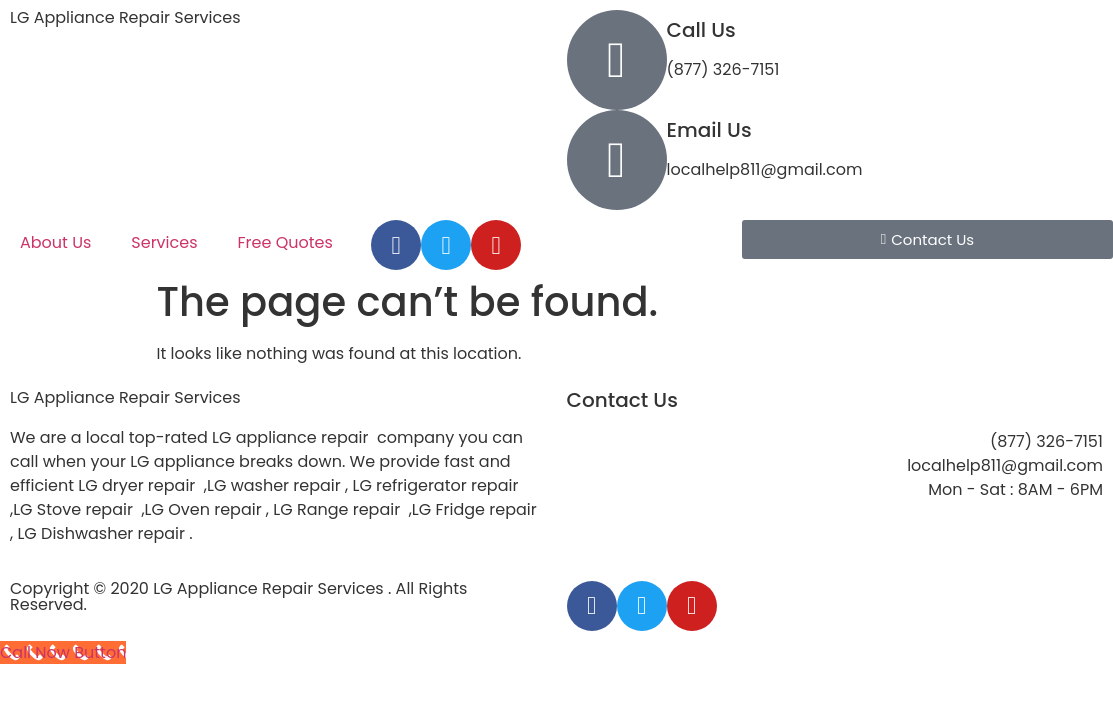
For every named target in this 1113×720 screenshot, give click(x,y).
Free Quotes (285, 242)
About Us (55, 242)
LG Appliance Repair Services (125, 17)
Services (164, 242)
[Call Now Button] (63, 652)
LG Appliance (125, 397)
